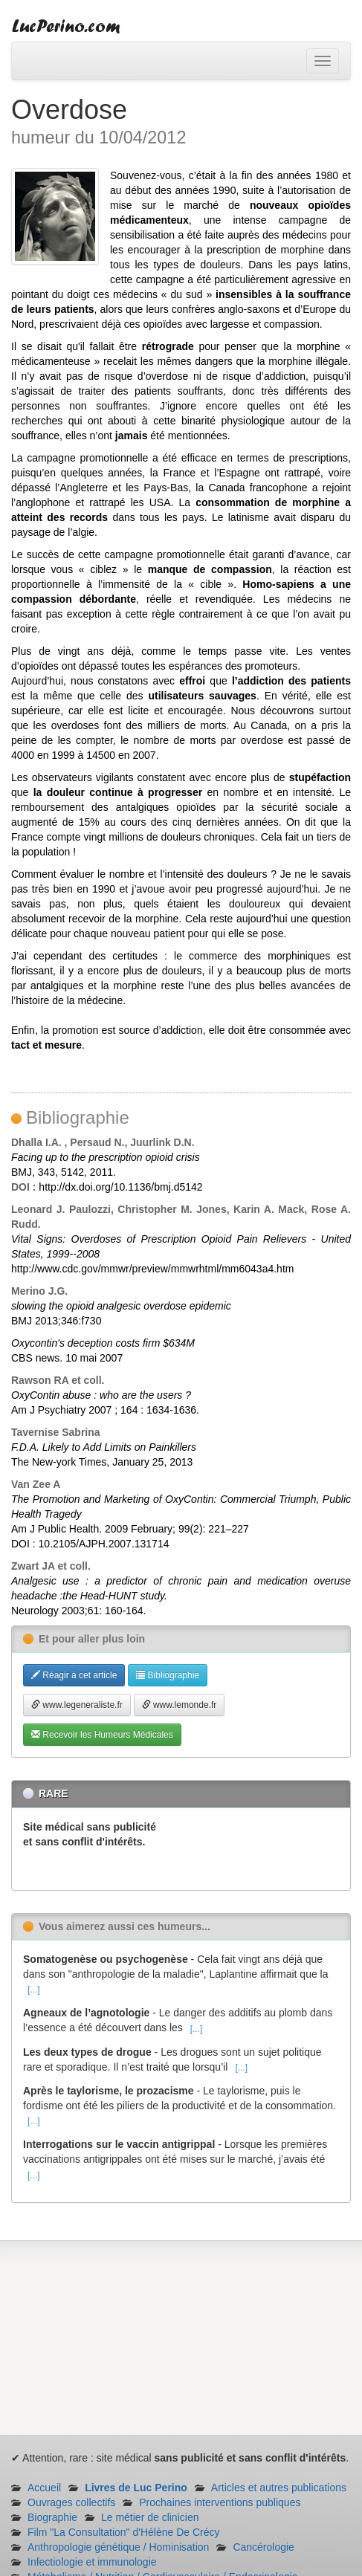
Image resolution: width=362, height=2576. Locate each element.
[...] (34, 1989)
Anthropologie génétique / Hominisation (118, 2547)
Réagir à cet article (74, 1675)
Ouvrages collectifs (71, 2502)
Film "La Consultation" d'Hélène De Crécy (124, 2532)
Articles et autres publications (278, 2488)
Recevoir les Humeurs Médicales (102, 1734)
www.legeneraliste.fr (77, 1705)
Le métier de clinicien (150, 2517)
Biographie (52, 2517)
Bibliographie (167, 1675)
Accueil (44, 2488)
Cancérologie (263, 2547)
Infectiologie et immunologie (92, 2562)
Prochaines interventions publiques (219, 2502)
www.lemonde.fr (179, 1705)
